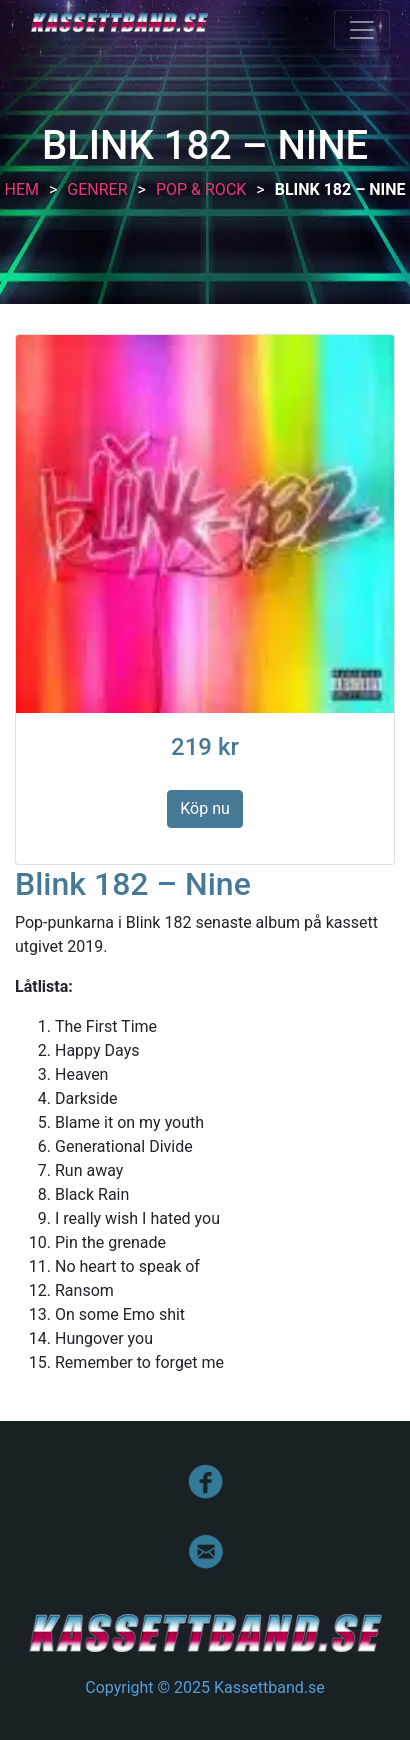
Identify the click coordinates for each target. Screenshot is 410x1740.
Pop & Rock (201, 189)
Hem (21, 189)
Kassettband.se (119, 22)
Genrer (97, 189)
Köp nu (205, 808)
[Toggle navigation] (362, 30)
